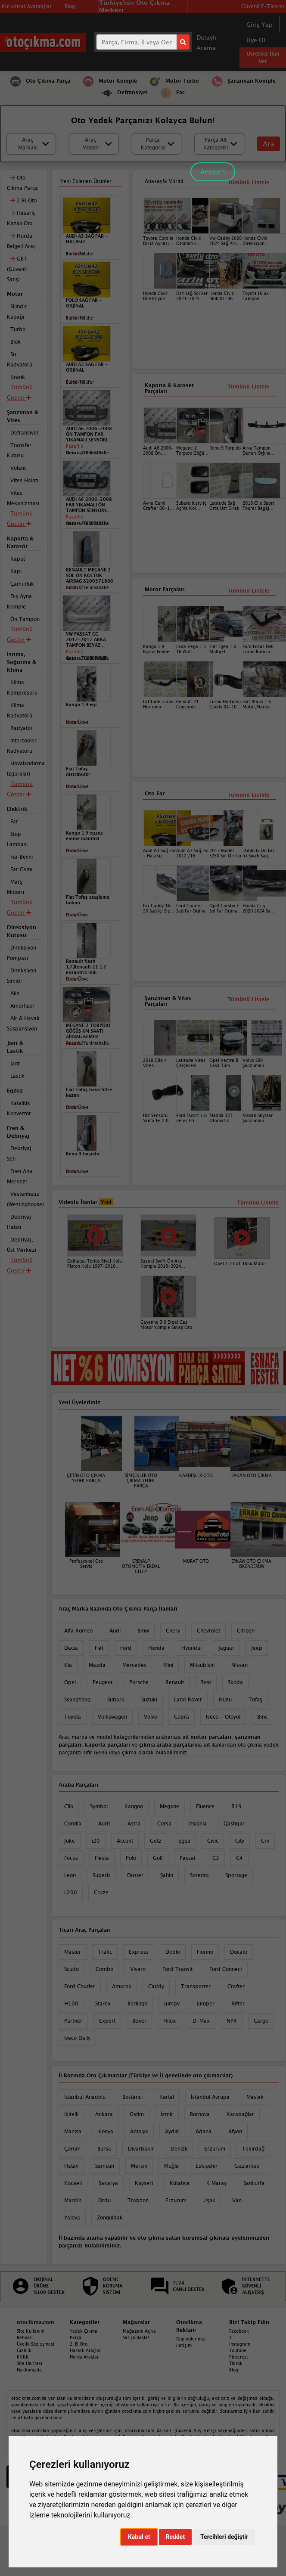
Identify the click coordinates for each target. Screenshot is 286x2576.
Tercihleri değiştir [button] (224, 2536)
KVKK (23, 2356)
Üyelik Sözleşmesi (35, 2343)
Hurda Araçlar (84, 2356)
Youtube (237, 2350)
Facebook (239, 2331)
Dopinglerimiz (190, 2338)
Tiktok (235, 2363)
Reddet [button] (175, 2536)
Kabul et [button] (139, 2536)
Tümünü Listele (248, 794)
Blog (233, 2369)
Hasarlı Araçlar (85, 2350)
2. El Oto (78, 2343)
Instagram (239, 2343)
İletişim (184, 2345)
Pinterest (238, 2356)
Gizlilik (24, 2350)
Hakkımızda (29, 2369)
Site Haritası (29, 2363)
